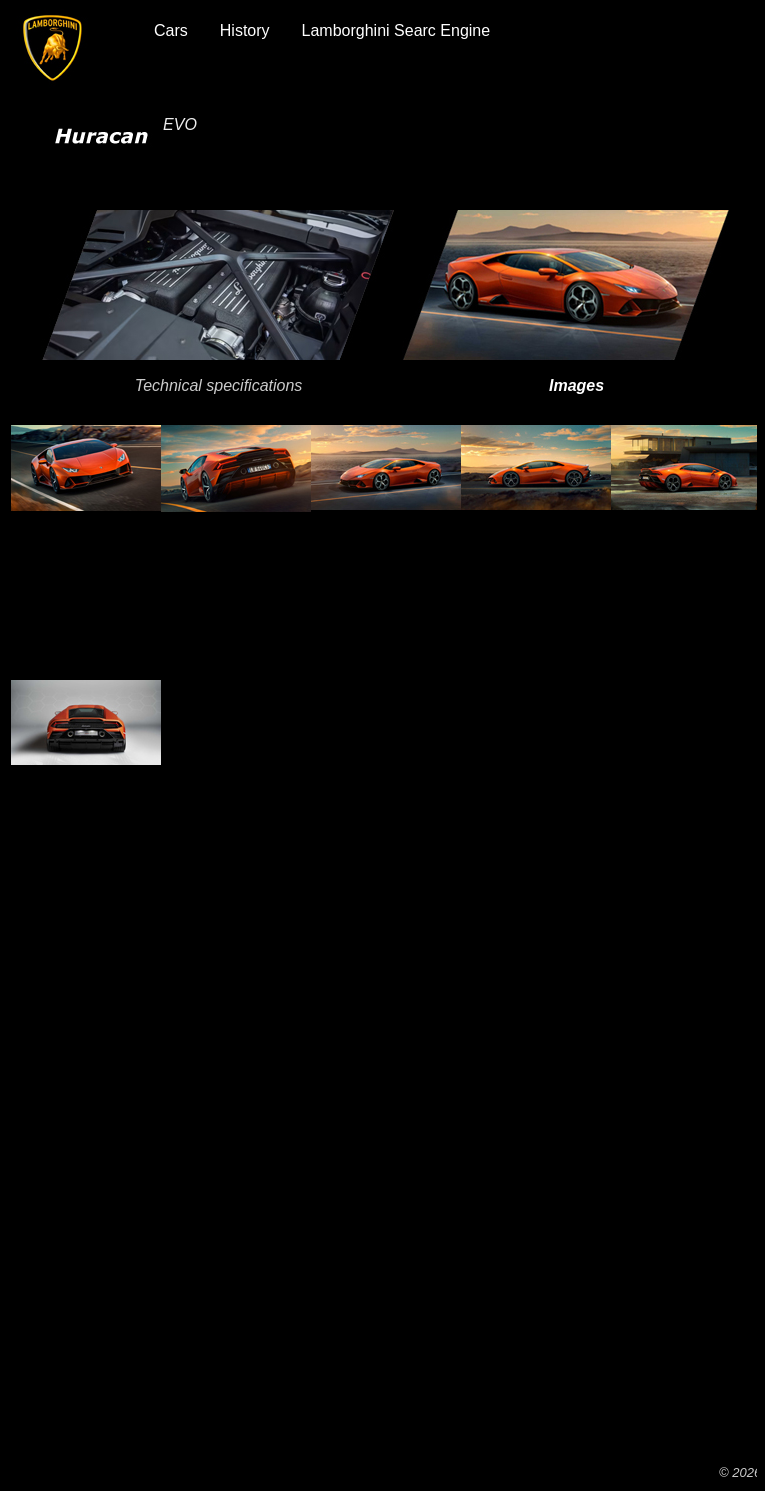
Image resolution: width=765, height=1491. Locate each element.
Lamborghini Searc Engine (396, 30)
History (245, 30)
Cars (171, 30)
